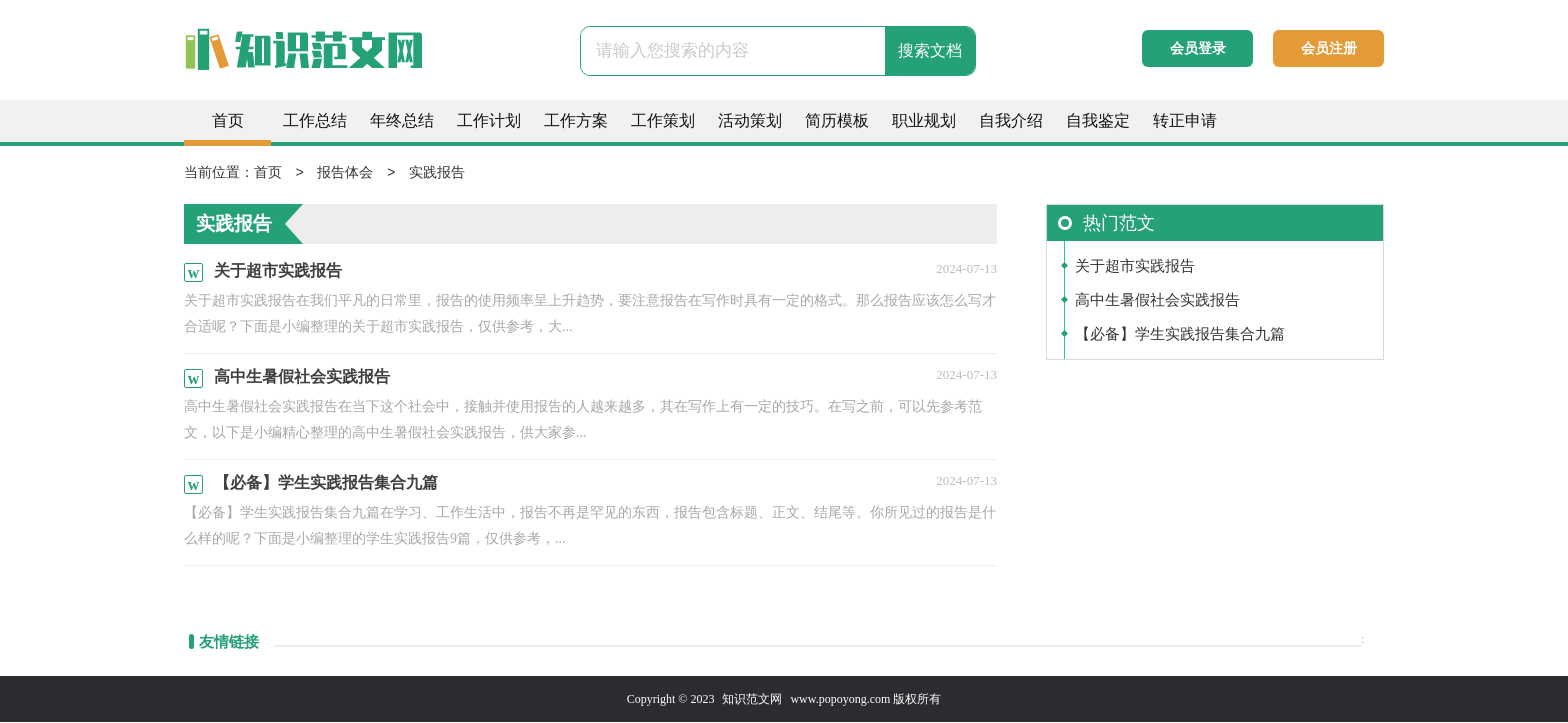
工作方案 (576, 120)
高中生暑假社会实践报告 (1157, 301)
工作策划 (663, 120)
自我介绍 (1011, 120)
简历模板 (837, 120)
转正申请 (1185, 120)
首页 (228, 120)
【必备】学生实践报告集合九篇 (1180, 335)
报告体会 (345, 173)
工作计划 (489, 120)
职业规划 (924, 120)
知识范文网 (752, 700)
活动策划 (750, 120)
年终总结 (402, 120)
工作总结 (315, 120)
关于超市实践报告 (1135, 267)
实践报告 (437, 173)
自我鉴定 (1098, 120)
